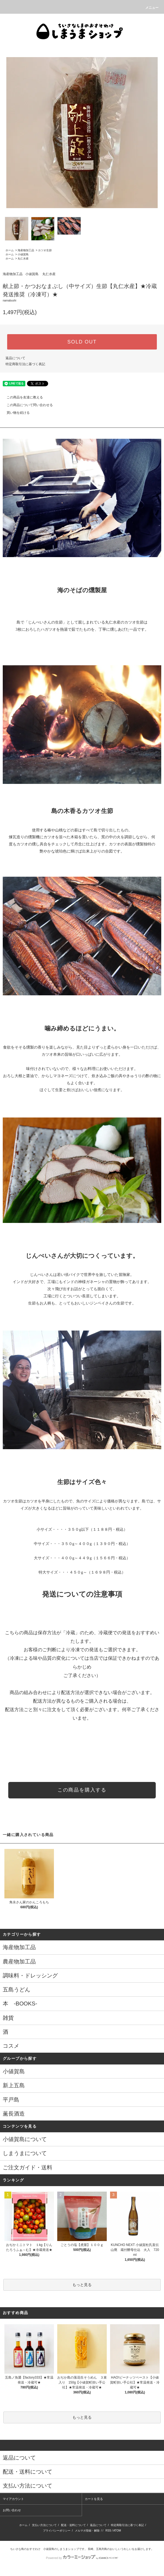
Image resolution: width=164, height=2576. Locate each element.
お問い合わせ (12, 2510)
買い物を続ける (15, 413)
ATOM (117, 2530)
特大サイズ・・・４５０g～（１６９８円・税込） (82, 1572)
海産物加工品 (26, 250)
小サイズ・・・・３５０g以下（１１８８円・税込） (82, 1529)
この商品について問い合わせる (26, 405)
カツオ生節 (45, 250)
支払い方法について (44, 2525)
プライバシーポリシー (56, 2530)
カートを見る (94, 2498)
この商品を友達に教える (21, 397)
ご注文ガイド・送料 (27, 2167)
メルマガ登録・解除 (87, 2530)
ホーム (10, 250)
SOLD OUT (82, 342)
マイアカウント (13, 2498)
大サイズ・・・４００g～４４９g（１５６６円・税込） (82, 1558)
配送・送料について (73, 2525)
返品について (15, 358)
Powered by (82, 2558)
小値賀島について (25, 2139)
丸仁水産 (23, 258)
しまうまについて (25, 2153)
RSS (108, 2530)
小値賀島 (23, 254)
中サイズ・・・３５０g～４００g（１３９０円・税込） (82, 1543)
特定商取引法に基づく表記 (25, 364)
